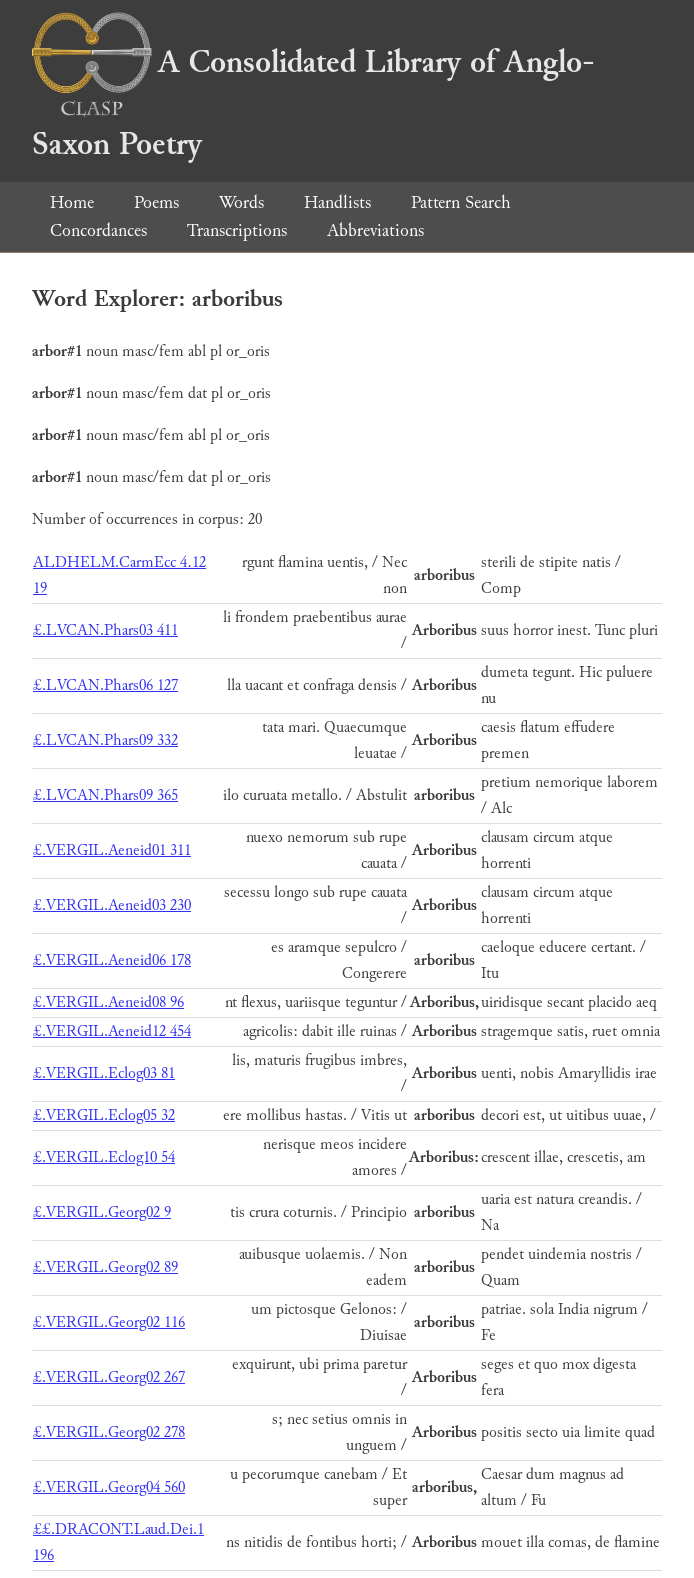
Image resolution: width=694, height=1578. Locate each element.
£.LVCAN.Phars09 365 (105, 795)
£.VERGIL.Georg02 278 (109, 1432)
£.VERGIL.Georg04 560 (109, 1487)
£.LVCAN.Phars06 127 (105, 685)
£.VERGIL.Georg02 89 (105, 1267)
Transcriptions (237, 230)
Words (241, 202)
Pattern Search (461, 202)
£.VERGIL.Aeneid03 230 (112, 905)
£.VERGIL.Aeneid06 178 (112, 960)
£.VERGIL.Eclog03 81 (104, 1073)
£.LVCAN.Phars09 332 (105, 740)
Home (72, 202)
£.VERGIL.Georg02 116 (109, 1322)
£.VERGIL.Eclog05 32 (104, 1115)
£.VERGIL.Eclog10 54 (104, 1157)
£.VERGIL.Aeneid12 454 (112, 1031)
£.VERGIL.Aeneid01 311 (112, 850)
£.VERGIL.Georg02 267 (109, 1377)
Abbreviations (375, 230)
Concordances (98, 230)
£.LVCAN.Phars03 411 (105, 630)
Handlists (337, 202)
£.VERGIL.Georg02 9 (102, 1212)
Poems (156, 202)
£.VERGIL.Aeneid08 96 (108, 1002)
